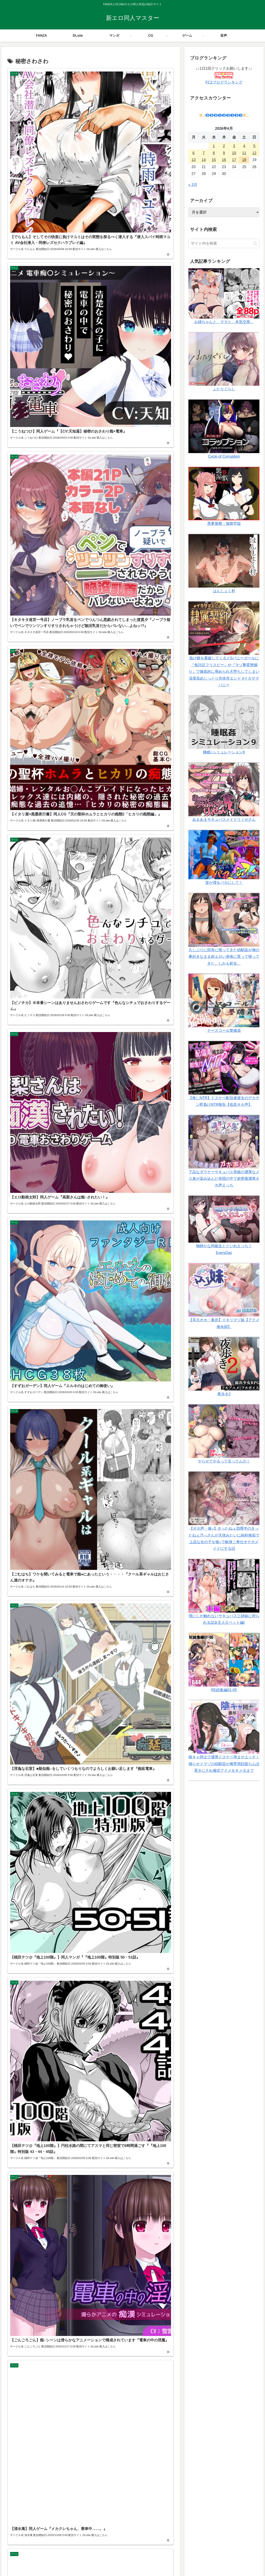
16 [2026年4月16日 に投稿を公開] (224, 160)
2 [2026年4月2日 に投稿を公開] (224, 146)
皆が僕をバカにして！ (224, 882)
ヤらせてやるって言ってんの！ (224, 1461)
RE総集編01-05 (224, 1690)
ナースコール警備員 (224, 1030)
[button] (255, 243)
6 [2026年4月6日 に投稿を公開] (194, 153)
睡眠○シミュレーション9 (224, 752)
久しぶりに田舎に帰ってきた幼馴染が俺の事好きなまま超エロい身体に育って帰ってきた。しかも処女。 (224, 956)
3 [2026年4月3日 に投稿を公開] (234, 146)
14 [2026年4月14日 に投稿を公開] (204, 160)
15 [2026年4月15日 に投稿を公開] (214, 160)
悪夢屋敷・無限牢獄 (224, 524)
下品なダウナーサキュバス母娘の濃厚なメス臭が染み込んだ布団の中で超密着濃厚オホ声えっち (224, 1178)
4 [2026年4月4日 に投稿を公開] (244, 146)
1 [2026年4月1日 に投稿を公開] (214, 146)
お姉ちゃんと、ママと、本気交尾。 (224, 322)
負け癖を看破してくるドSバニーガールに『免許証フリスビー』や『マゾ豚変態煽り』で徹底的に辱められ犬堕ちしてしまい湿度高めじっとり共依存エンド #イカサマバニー (224, 671)
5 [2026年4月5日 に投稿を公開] (254, 146)
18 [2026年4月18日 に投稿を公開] (244, 160)
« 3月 (192, 185)
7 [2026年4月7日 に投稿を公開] (204, 153)
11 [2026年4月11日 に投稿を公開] (244, 153)
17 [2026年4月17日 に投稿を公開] (234, 160)
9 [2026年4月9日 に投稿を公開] (224, 153)
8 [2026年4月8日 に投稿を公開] (214, 153)
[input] (224, 243)
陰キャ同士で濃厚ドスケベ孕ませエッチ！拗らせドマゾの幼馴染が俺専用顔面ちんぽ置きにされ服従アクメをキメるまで (224, 1764)
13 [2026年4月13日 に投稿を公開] (194, 160)
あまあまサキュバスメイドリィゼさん (224, 819)
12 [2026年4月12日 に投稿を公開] (254, 153)
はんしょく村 (224, 591)
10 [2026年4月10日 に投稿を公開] (234, 153)
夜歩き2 (224, 1394)
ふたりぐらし (224, 389)
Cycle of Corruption (224, 456)
